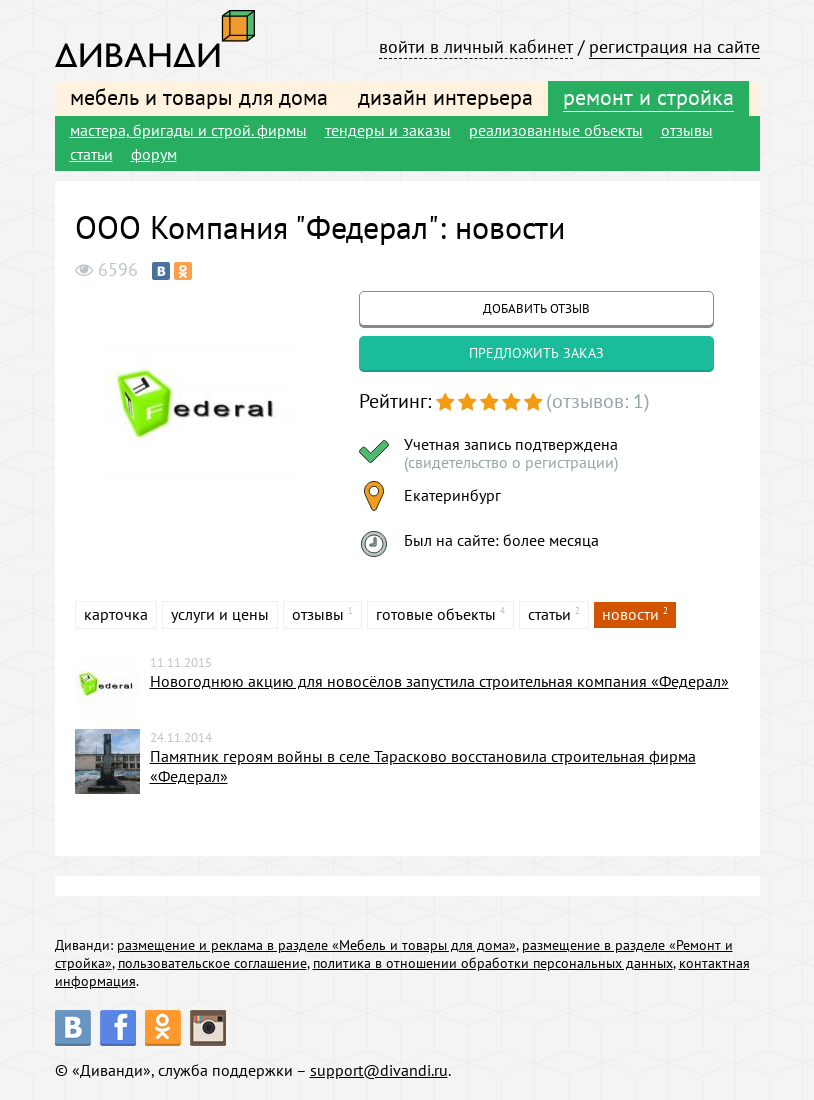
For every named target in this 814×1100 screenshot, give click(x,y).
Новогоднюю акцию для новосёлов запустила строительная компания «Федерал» (439, 681)
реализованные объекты (556, 130)
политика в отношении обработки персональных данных (493, 963)
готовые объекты (436, 614)
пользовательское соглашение (212, 963)
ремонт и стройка (648, 97)
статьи (91, 154)
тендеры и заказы (388, 130)
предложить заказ (536, 353)
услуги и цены (220, 614)
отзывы (687, 130)
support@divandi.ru (379, 1070)
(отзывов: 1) (598, 401)
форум (154, 154)
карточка (116, 614)
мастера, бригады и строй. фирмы (188, 130)
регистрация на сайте (674, 46)
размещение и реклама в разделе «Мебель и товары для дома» (316, 945)
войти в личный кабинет (476, 46)
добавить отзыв (536, 308)
